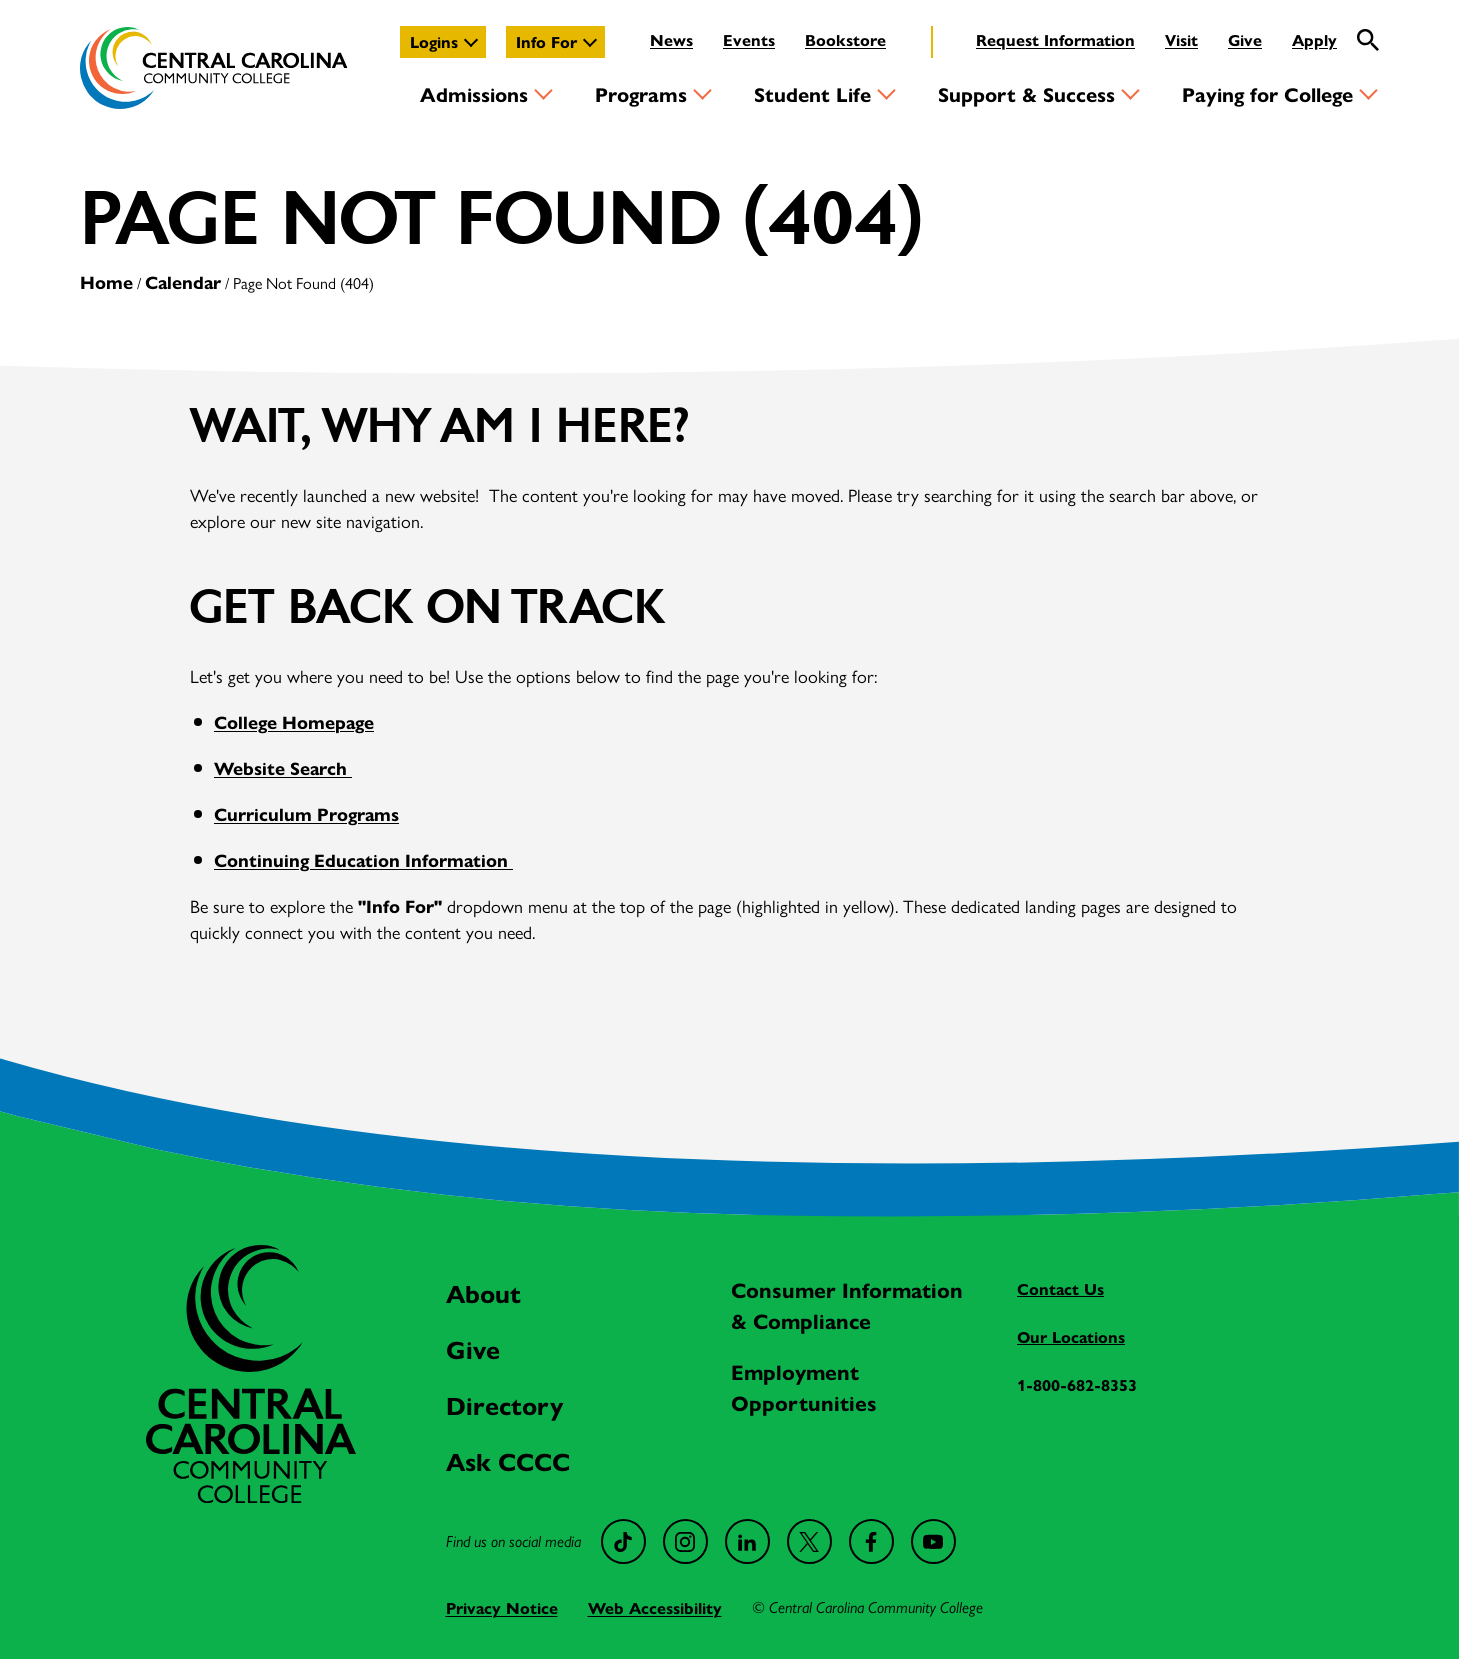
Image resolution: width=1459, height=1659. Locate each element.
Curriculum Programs (306, 813)
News (671, 39)
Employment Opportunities (804, 1386)
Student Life (812, 93)
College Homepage (294, 721)
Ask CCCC (508, 1460)
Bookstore (845, 39)
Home (106, 281)
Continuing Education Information (363, 859)
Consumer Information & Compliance (847, 1304)
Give (1245, 39)
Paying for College (1267, 93)
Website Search (283, 767)
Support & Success (1026, 93)
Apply (1314, 39)
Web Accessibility (655, 1607)
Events (749, 39)
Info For (546, 41)
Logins (434, 41)
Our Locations (1071, 1336)
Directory (504, 1404)
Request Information (1055, 39)
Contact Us (1060, 1288)
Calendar (183, 281)
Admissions (474, 93)
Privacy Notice (502, 1607)
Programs (641, 93)
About (483, 1292)
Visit (1181, 39)
